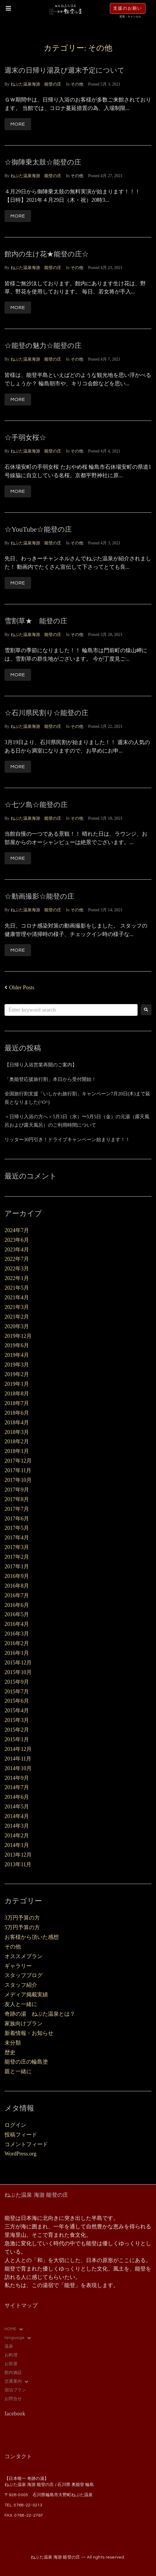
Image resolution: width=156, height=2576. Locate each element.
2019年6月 (17, 1345)
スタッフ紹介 (21, 1985)
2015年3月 (17, 1720)
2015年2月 (17, 1730)
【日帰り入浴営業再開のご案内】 (41, 1064)
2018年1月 (17, 1451)
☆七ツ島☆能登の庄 (36, 805)
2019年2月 (17, 1374)
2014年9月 (17, 1778)
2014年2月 (17, 1836)
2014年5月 (17, 1807)
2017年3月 (17, 1547)
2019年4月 (17, 1355)
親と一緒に (18, 2071)
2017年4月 (17, 1538)
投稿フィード (21, 2135)
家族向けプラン (24, 2023)
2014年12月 (18, 1749)
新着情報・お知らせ (29, 2033)
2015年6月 (17, 1701)
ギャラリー (18, 1966)
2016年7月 (17, 1595)
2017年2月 (17, 1557)
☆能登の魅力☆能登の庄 (43, 345)
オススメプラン (24, 1956)
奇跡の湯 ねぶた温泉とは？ (40, 2014)
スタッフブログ (24, 1975)
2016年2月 (17, 1643)
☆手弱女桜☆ (25, 437)
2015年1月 (17, 1739)
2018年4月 (17, 1422)
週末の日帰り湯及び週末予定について (65, 70)
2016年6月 (17, 1605)
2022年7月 (17, 1259)
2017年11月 (18, 1470)
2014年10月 (18, 1768)
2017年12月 (18, 1461)
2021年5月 (17, 1288)
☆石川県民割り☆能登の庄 (46, 713)
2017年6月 (17, 1519)
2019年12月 (18, 1336)
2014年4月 (17, 1816)
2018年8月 (17, 1394)
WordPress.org (21, 2154)
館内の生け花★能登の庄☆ (47, 254)
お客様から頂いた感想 (32, 1937)
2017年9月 (17, 1490)
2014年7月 (17, 1787)
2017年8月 (17, 1499)
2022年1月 (17, 1278)
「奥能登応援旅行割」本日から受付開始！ (50, 1079)
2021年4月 (17, 1297)
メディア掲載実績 (26, 1995)
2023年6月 (17, 1240)
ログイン (15, 2125)
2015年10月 (18, 1672)
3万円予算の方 (22, 1918)
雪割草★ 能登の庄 (36, 621)
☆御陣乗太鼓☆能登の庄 (43, 162)
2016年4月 (17, 1624)
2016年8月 (17, 1586)
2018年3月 (17, 1432)
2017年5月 (17, 1528)
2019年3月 (17, 1365)
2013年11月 (18, 1864)
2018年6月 (17, 1413)
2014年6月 (17, 1797)
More (18, 124)
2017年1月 (17, 1566)
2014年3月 (17, 1826)
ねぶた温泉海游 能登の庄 (36, 84)
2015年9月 (17, 1682)
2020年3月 (17, 1326)
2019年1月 (17, 1384)
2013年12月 (18, 1855)
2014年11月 (18, 1759)
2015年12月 (18, 1663)
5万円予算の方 (22, 1927)
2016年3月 (17, 1634)
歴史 (10, 2052)
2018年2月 (17, 1441)
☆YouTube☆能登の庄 (38, 529)
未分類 (13, 2043)
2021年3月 (17, 1307)
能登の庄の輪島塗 (26, 2062)
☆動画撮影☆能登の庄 (39, 896)
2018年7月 (17, 1403)
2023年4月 (17, 1250)
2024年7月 (17, 1230)
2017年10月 (18, 1480)
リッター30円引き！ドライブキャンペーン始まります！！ (67, 1139)
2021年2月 (17, 1317)
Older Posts (19, 987)
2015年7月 (17, 1692)
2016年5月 (17, 1614)
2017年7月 (17, 1509)
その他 (77, 84)
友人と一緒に (21, 2004)
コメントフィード (26, 2144)
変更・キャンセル (130, 16)
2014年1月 (17, 1845)
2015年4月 (17, 1710)
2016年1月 (17, 1653)
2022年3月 (17, 1269)
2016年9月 (17, 1576)
